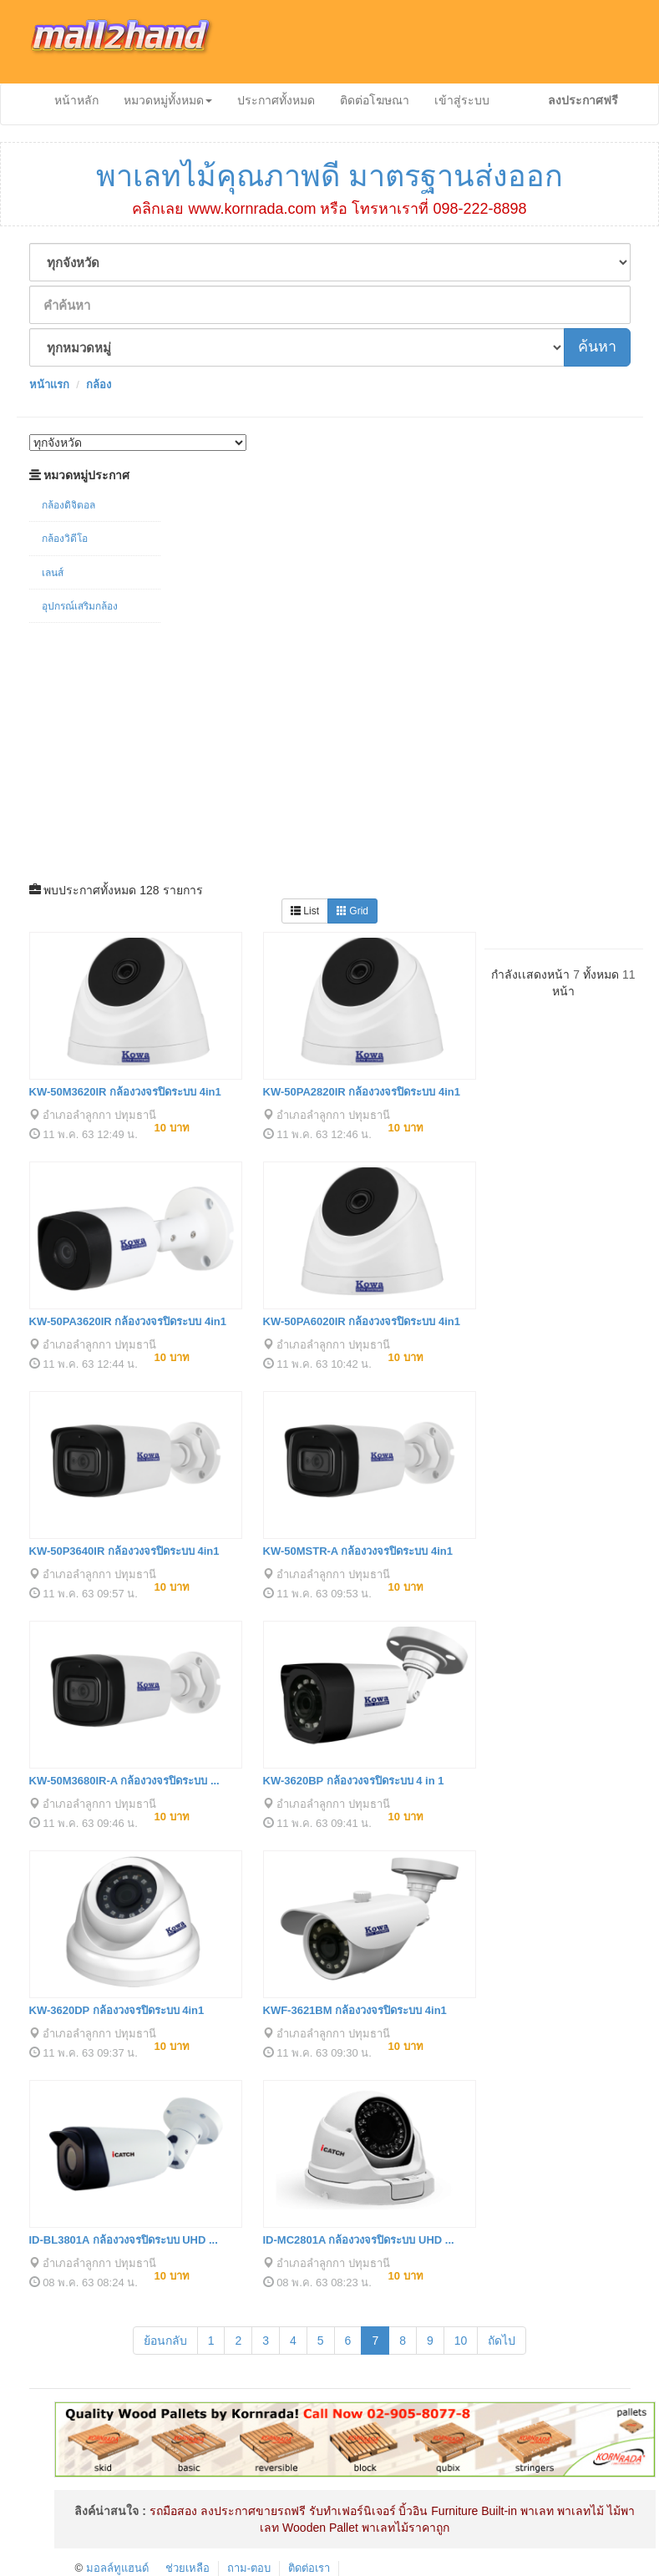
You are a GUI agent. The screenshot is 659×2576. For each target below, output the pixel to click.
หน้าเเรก (49, 384)
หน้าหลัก (76, 100)
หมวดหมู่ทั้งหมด (168, 100)
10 (461, 2340)
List (305, 911)
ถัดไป (501, 2340)
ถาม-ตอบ (249, 2568)
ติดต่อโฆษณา (374, 100)
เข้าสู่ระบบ (461, 100)
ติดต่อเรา (309, 2568)
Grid (352, 911)
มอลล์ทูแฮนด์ (117, 2568)
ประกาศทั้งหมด (276, 100)
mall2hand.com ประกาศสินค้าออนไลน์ (133, 42)
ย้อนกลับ (165, 2340)
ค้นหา (597, 346)
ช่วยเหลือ (187, 2568)
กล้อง (98, 384)
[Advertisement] (330, 748)
